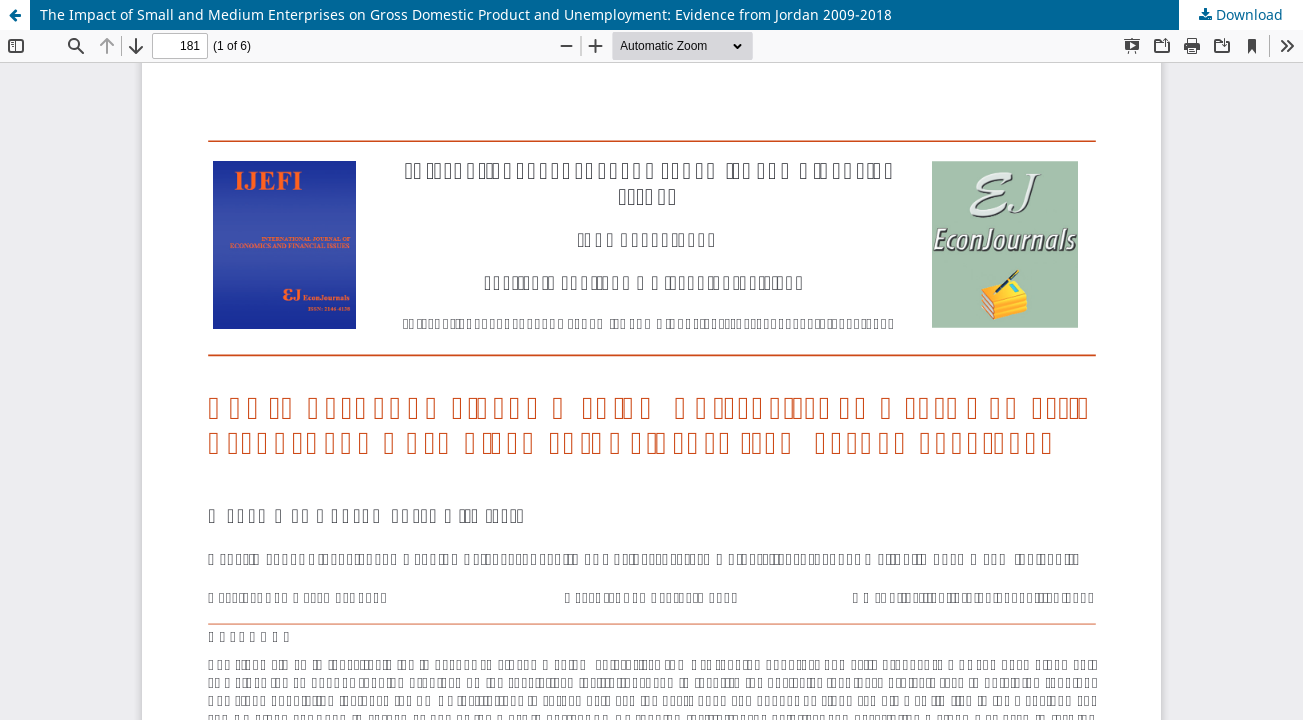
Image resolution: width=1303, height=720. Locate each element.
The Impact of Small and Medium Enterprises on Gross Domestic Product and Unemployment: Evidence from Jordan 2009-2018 (466, 14)
